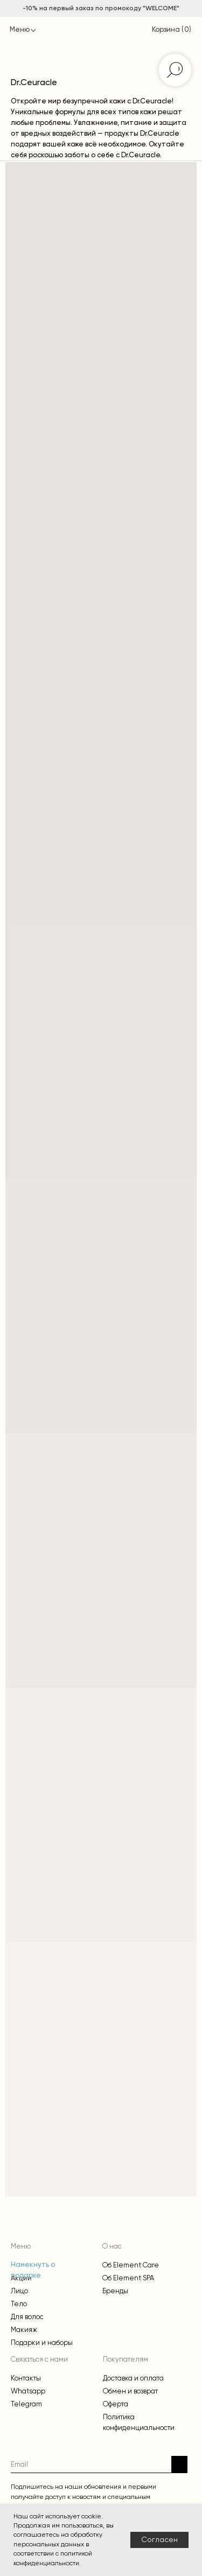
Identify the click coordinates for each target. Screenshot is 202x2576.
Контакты (26, 2378)
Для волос (27, 2317)
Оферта (115, 2404)
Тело (19, 2304)
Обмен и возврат (130, 2391)
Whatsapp (28, 2391)
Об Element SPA (128, 2278)
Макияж (24, 2330)
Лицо (19, 2291)
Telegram (26, 2404)
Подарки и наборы (42, 2342)
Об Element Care (130, 2265)
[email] (91, 2464)
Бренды (115, 2291)
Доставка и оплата (133, 2378)
